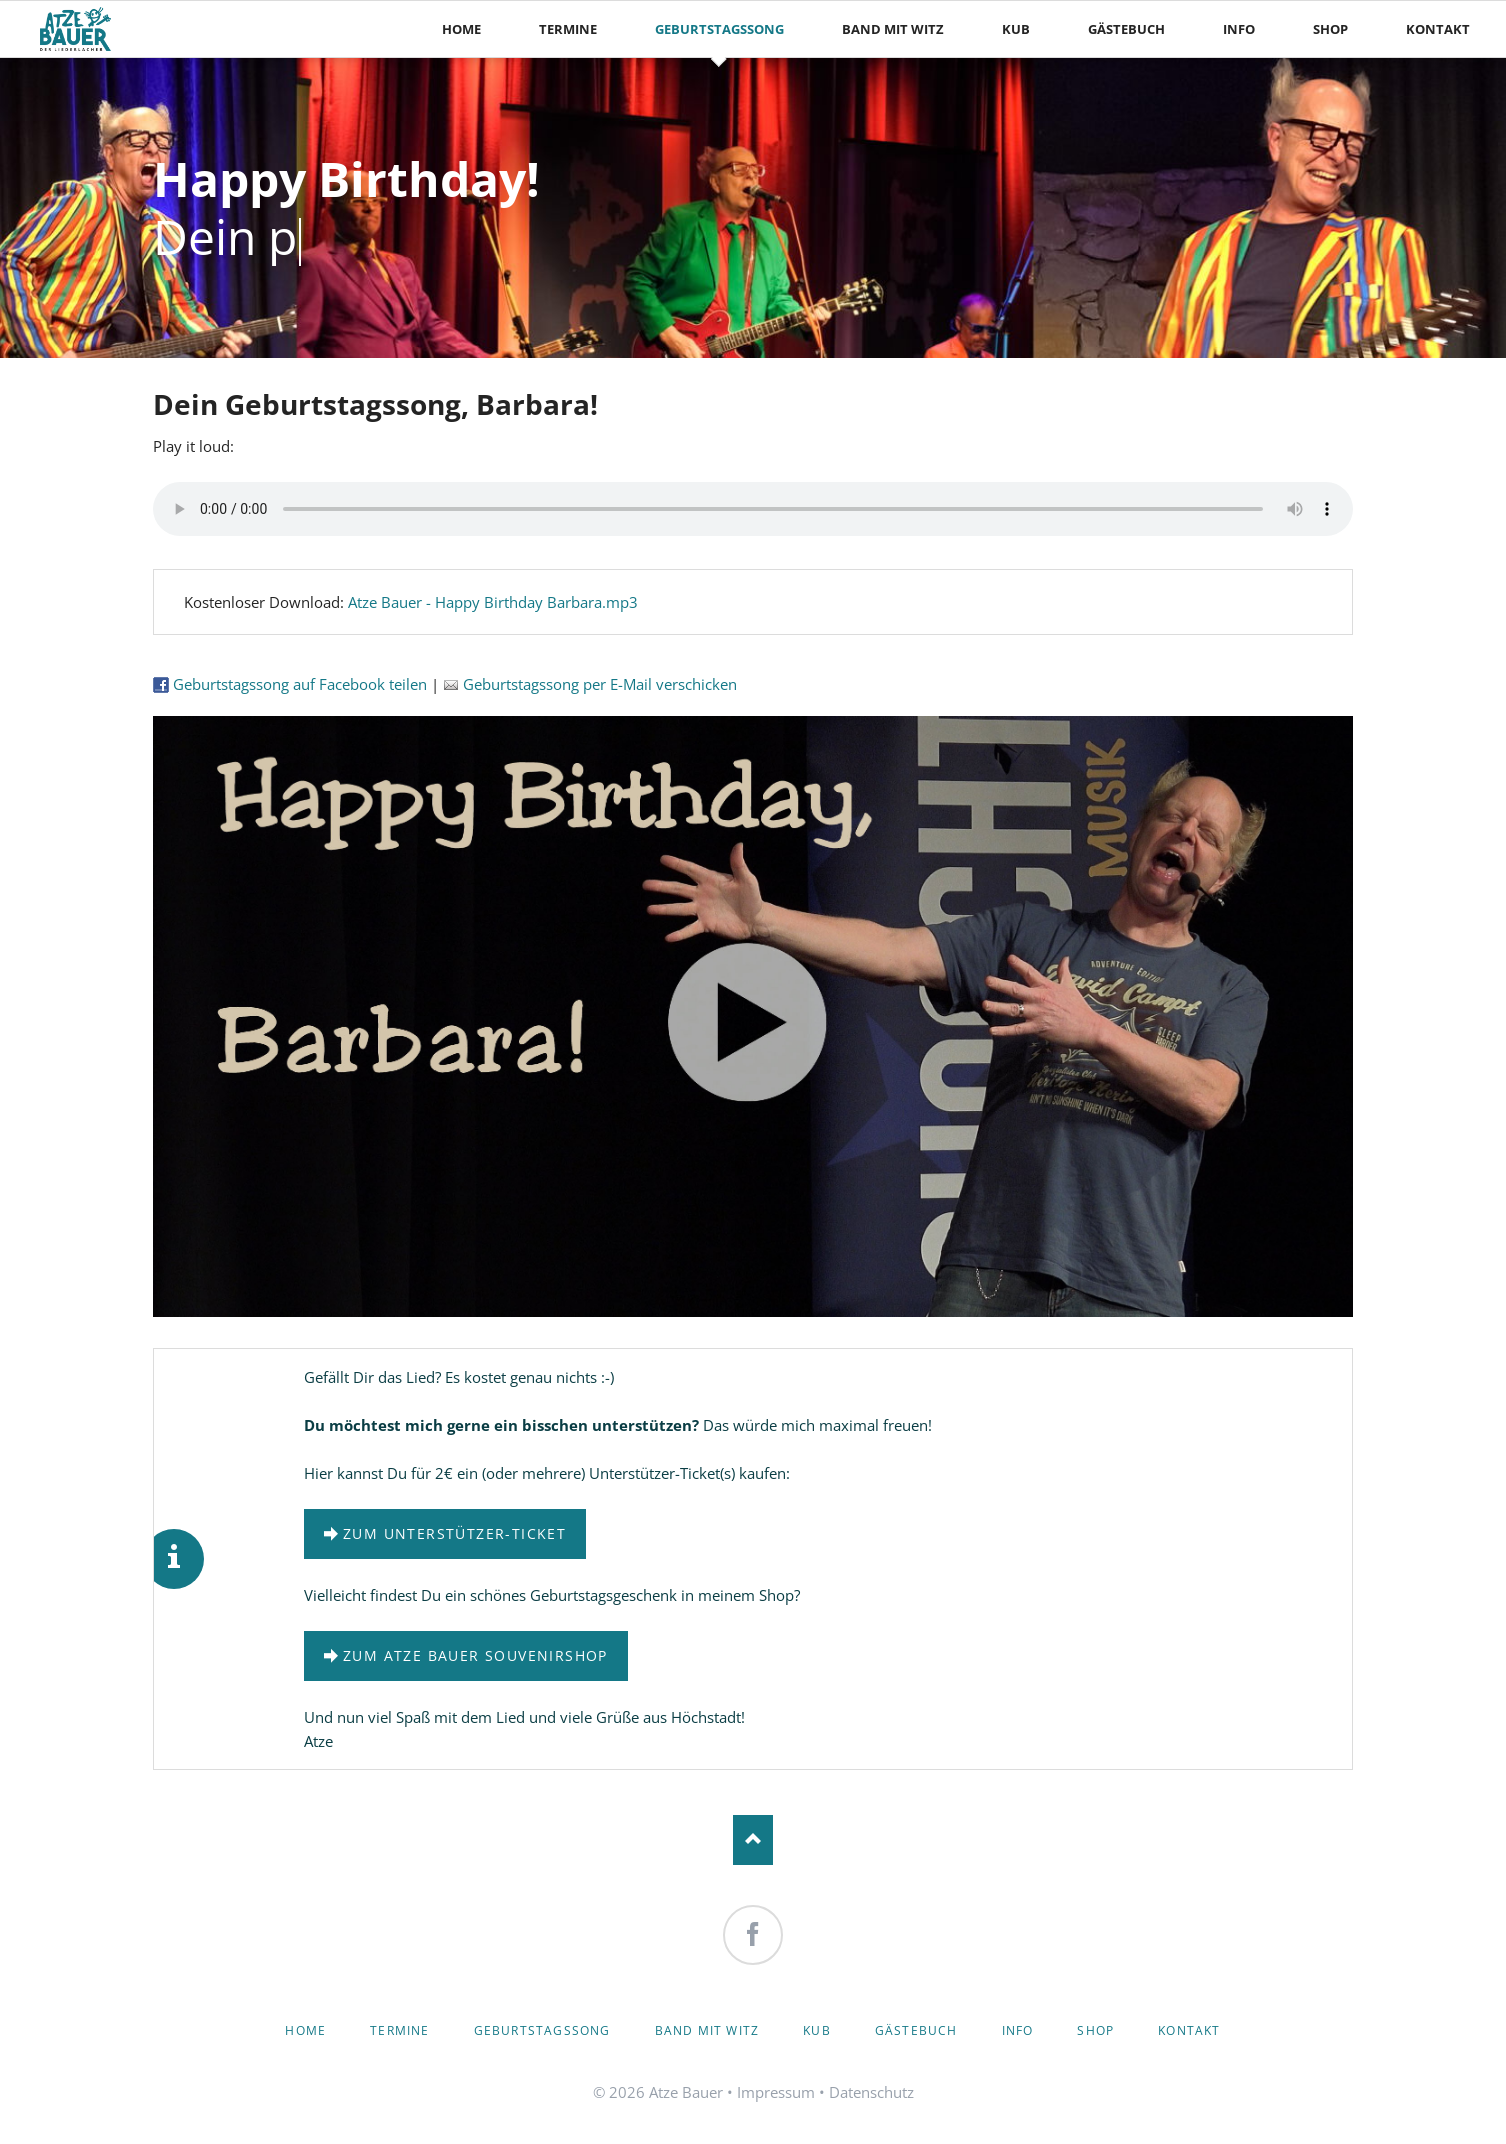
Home (305, 2030)
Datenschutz (871, 2092)
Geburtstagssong (542, 2030)
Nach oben (753, 1840)
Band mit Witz (707, 2030)
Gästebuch (916, 2030)
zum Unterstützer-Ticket (454, 1533)
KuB (817, 2030)
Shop (1095, 2030)
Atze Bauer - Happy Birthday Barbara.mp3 (493, 602)
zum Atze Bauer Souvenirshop (475, 1655)
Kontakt (1189, 2030)
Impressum (776, 2092)
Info (1018, 2030)
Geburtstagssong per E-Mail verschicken (590, 684)
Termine (399, 2030)
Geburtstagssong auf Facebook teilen (290, 684)
